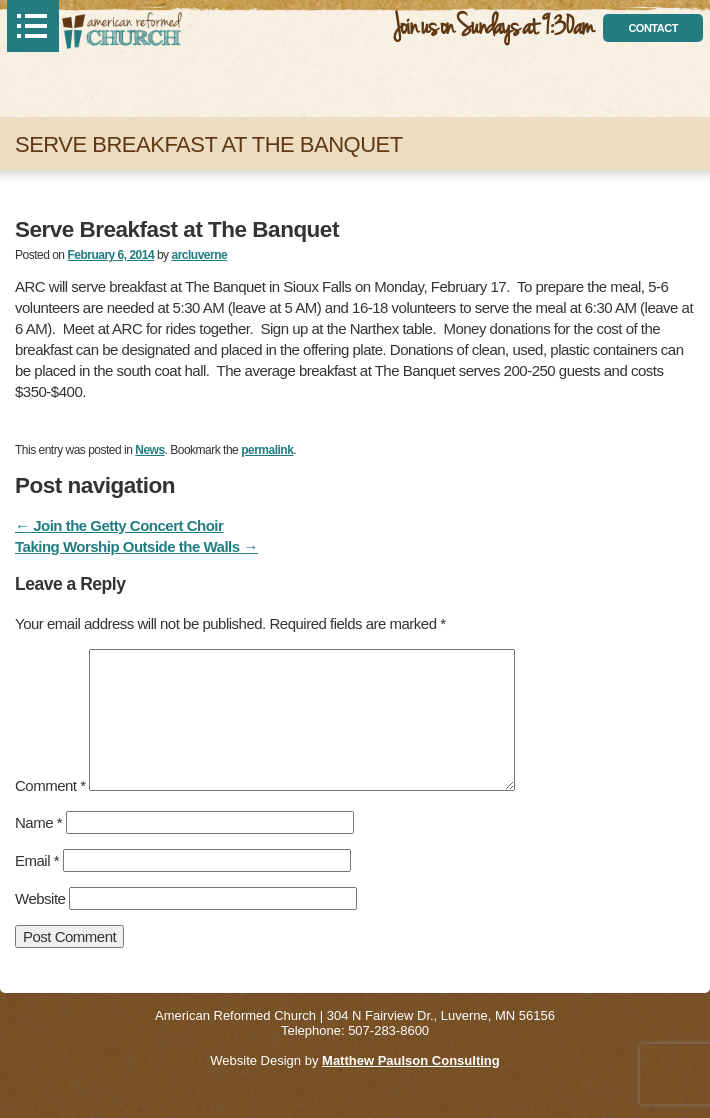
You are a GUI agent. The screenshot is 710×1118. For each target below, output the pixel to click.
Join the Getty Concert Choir (119, 525)
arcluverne (199, 255)
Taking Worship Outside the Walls (136, 546)
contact (652, 28)
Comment (50, 785)
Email (37, 860)
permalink (267, 450)
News (149, 450)
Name (38, 822)
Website (40, 898)
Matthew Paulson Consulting (411, 1060)
